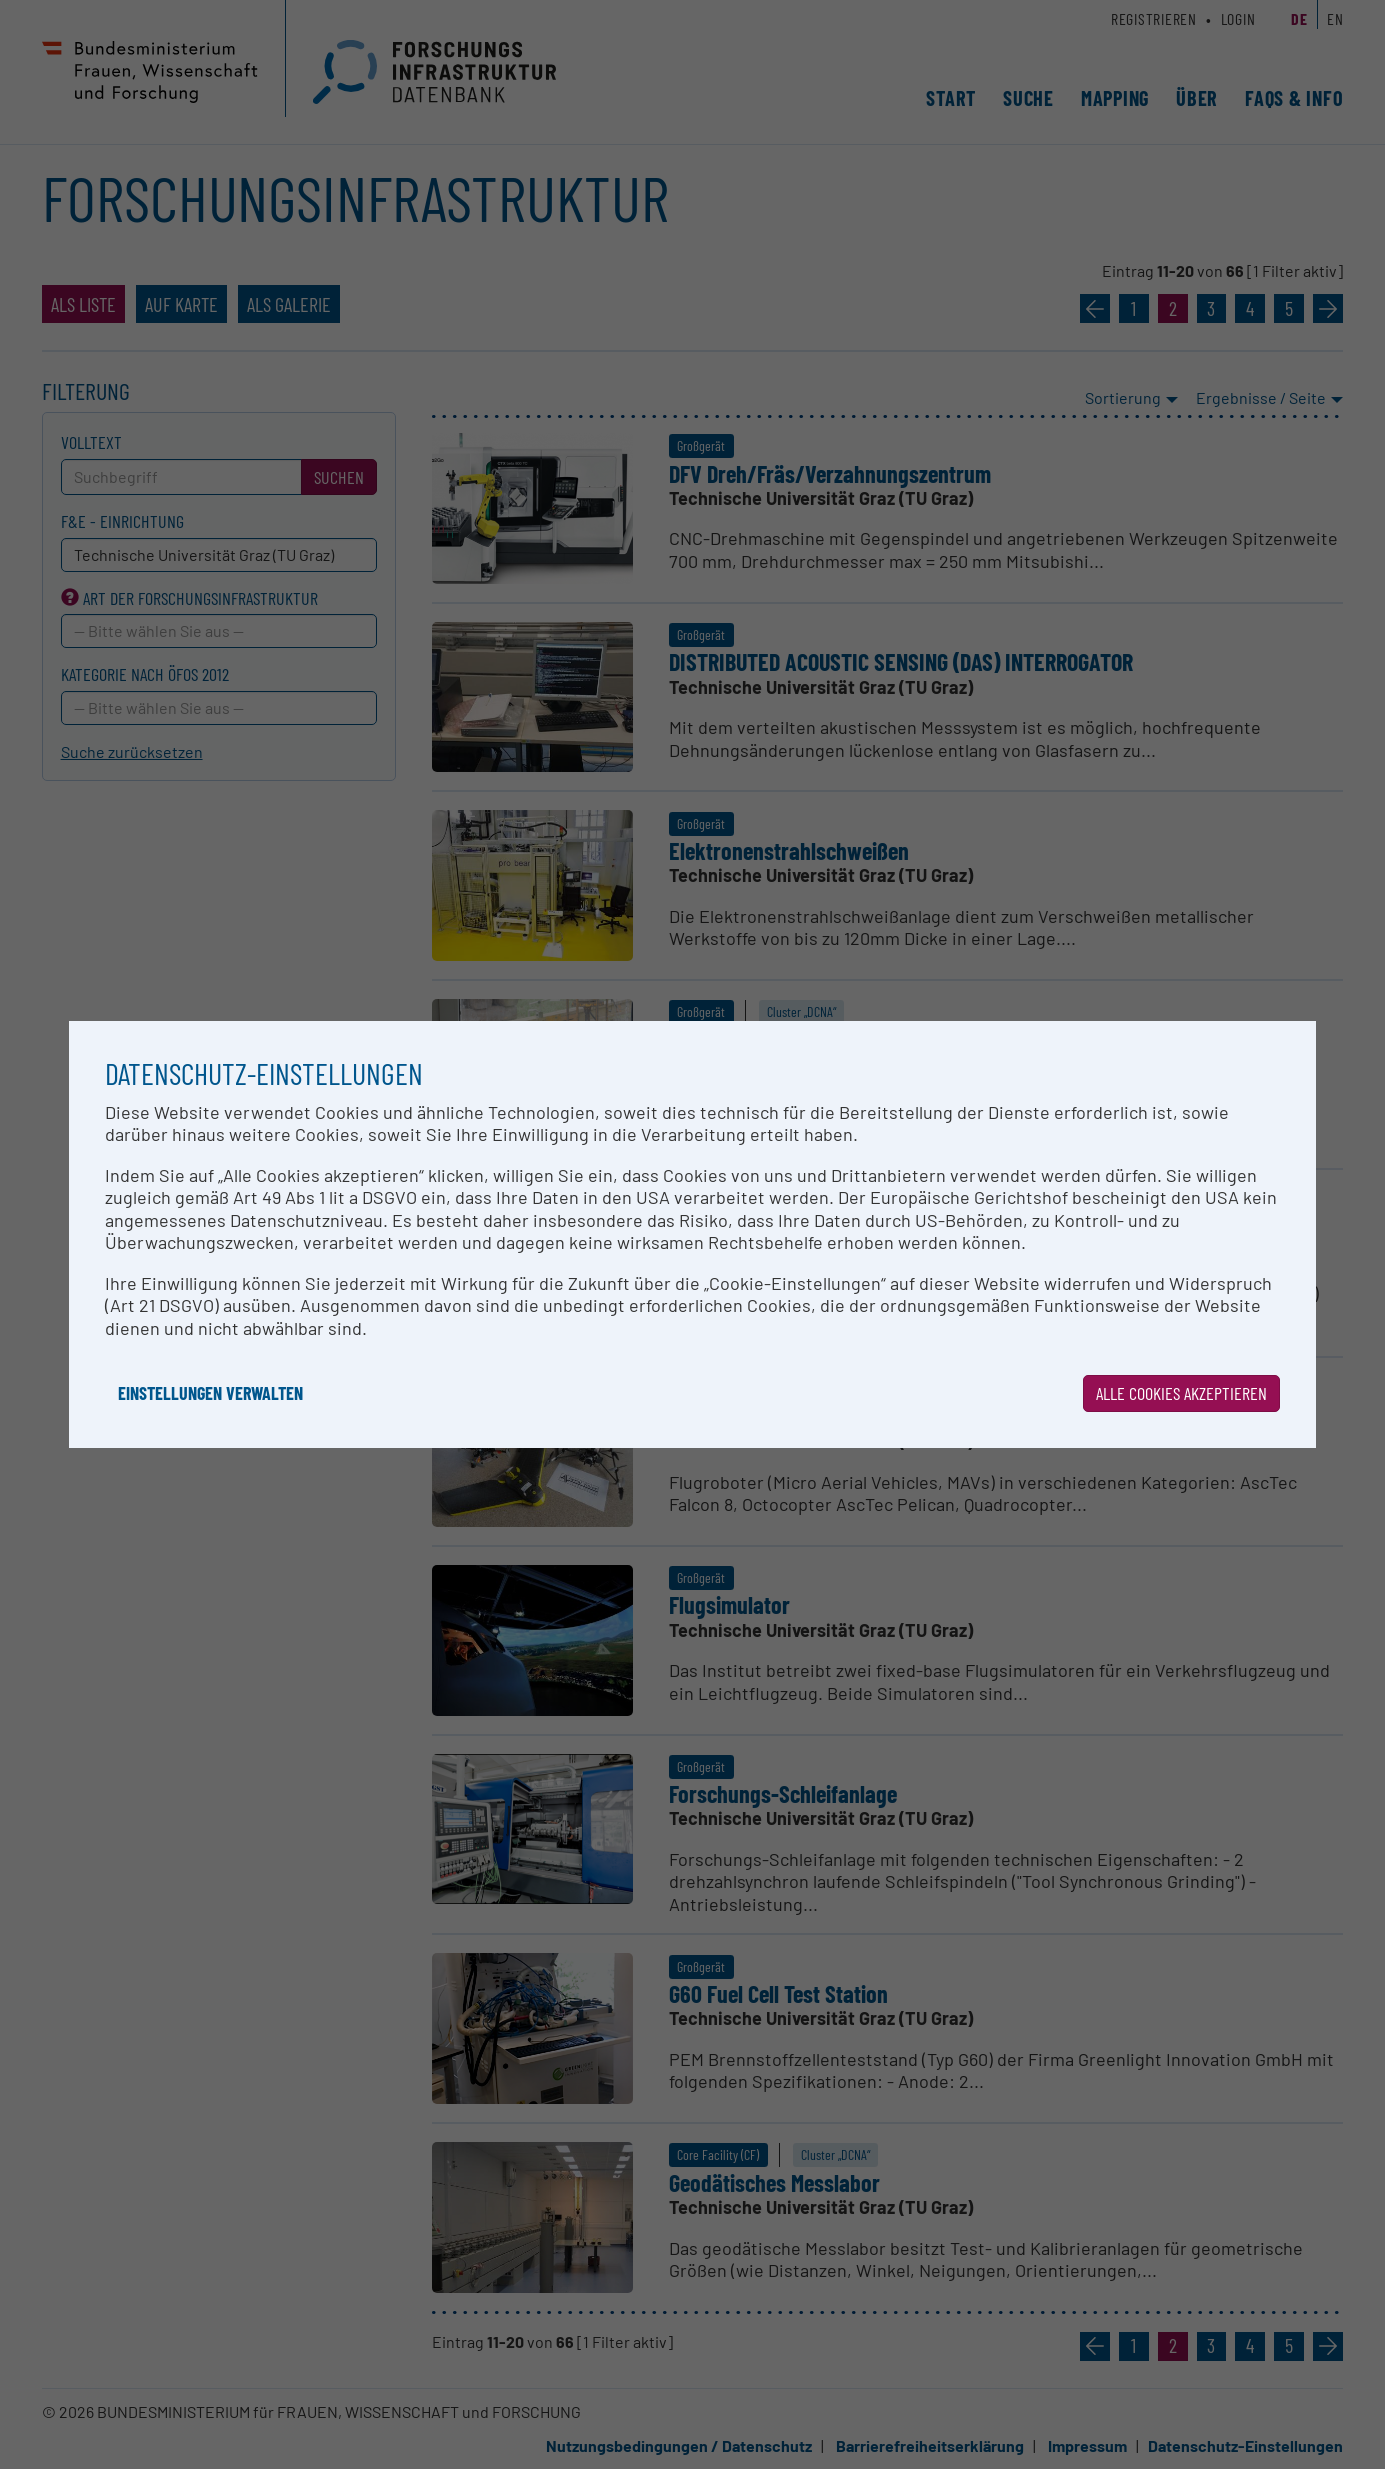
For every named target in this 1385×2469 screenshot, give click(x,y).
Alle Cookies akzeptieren (1181, 1393)
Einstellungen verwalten (210, 1393)
